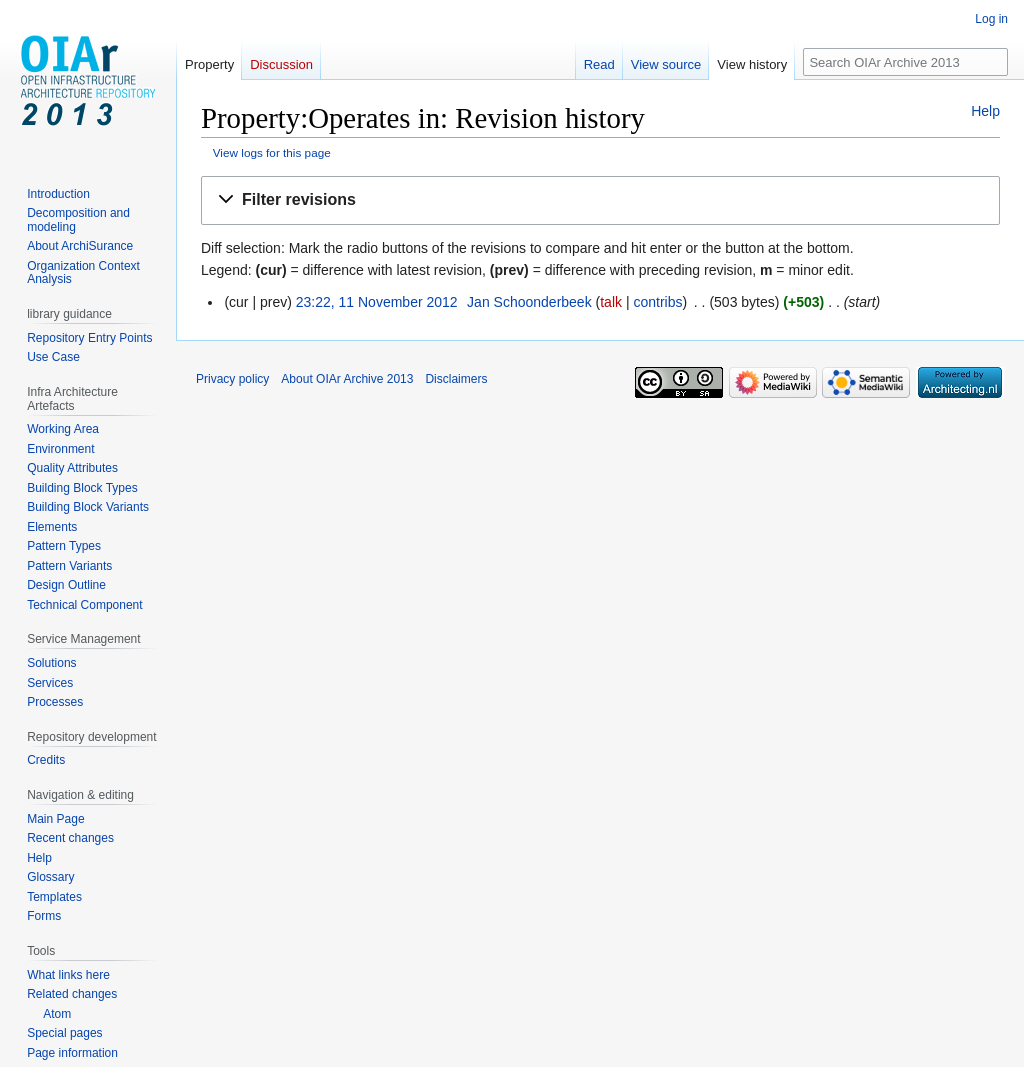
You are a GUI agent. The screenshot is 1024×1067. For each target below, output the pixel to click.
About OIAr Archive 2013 (347, 379)
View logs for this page (272, 152)
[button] (600, 200)
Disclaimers (456, 379)
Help (985, 111)
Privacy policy (232, 379)
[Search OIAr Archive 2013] (905, 62)
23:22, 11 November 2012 (377, 302)
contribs (657, 302)
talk (611, 302)
